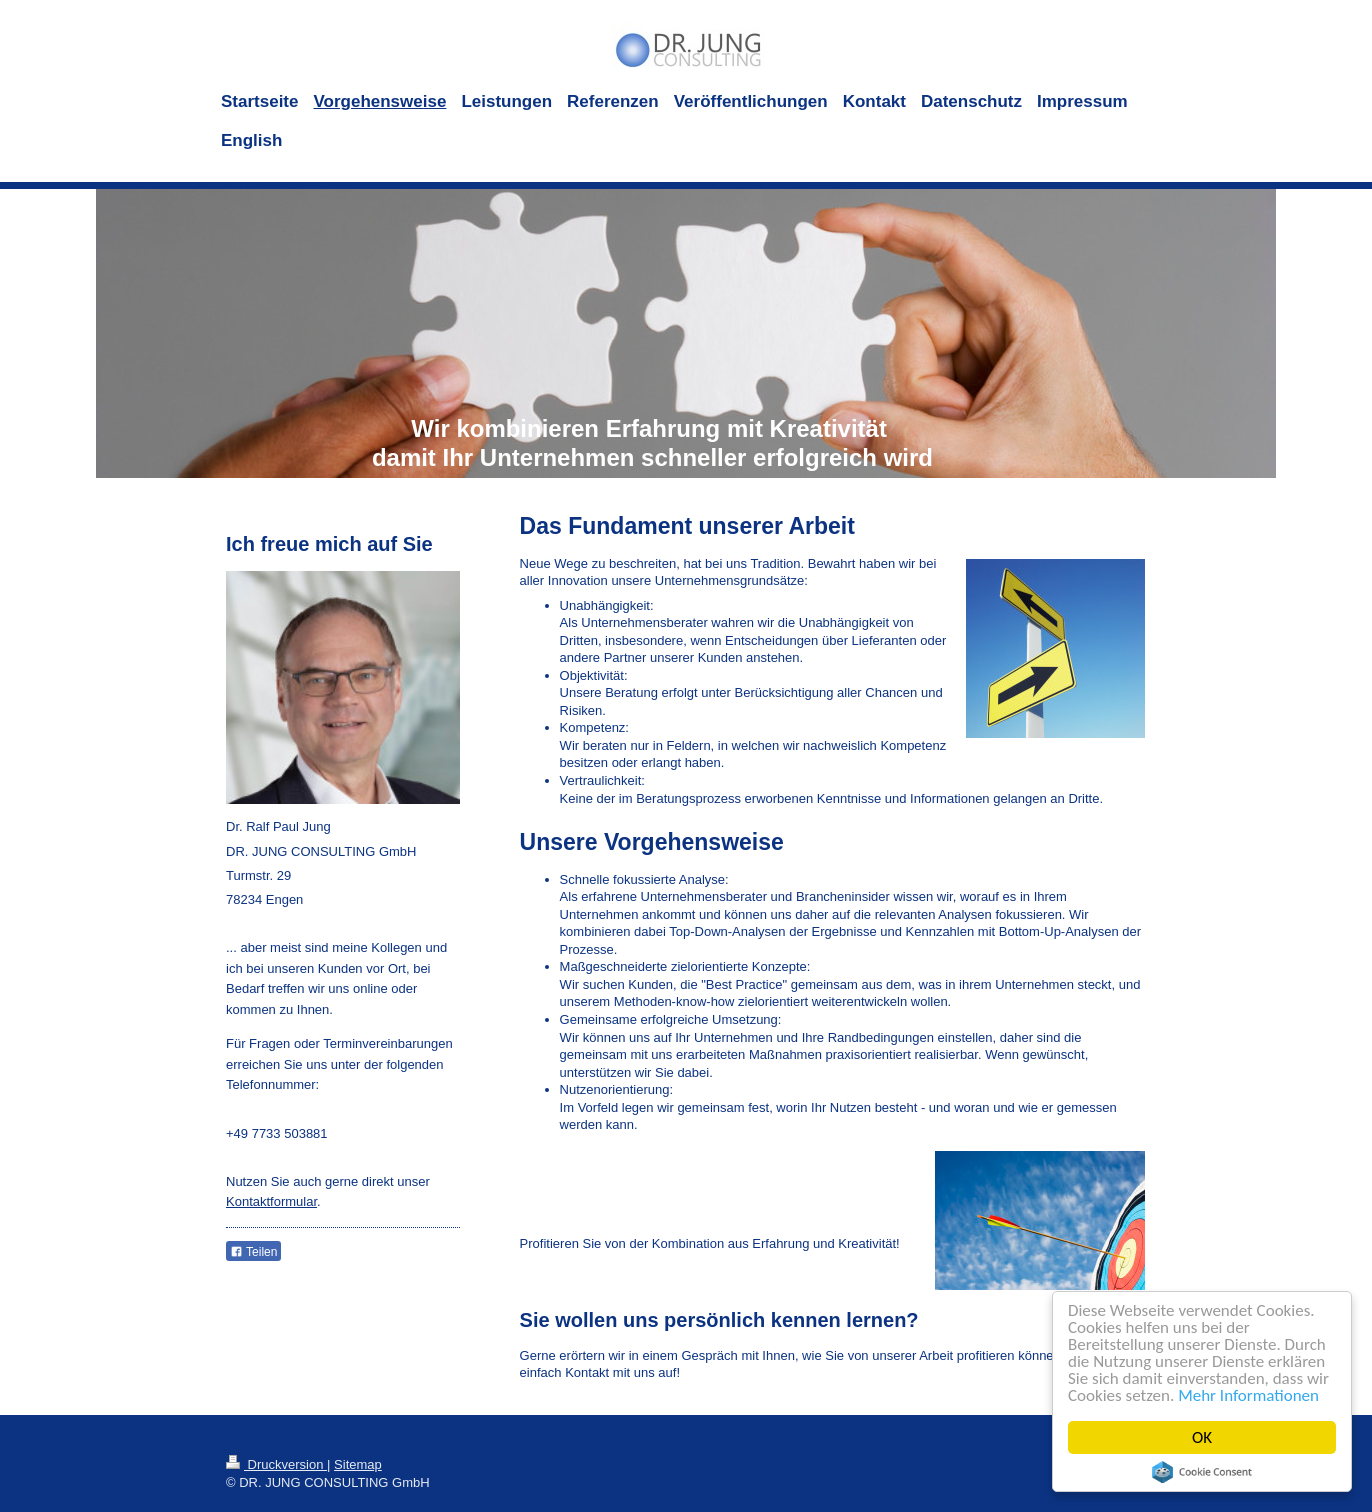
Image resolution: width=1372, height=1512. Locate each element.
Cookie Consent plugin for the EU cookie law (1202, 1472)
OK (1202, 1437)
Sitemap (358, 1464)
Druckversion (276, 1464)
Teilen (253, 1252)
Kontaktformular (271, 1201)
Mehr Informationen (1248, 1395)
